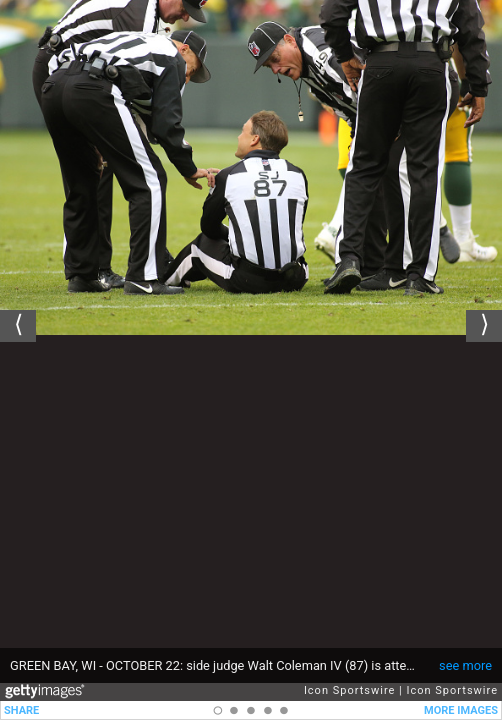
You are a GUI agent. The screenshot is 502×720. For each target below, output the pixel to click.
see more (465, 665)
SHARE (21, 710)
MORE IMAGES (461, 710)
